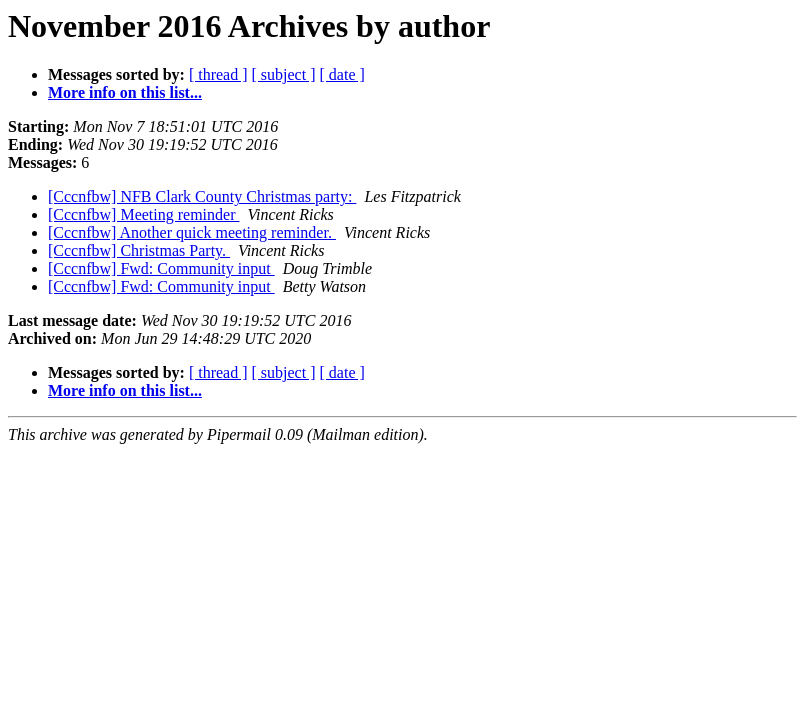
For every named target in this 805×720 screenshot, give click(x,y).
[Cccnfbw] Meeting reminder (143, 214)
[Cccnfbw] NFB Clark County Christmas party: (202, 196)
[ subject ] (284, 74)
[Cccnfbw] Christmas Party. (139, 250)
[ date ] (342, 74)
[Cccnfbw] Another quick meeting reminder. (192, 232)
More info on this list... (125, 92)
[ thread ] (218, 74)
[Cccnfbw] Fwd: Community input (161, 268)
